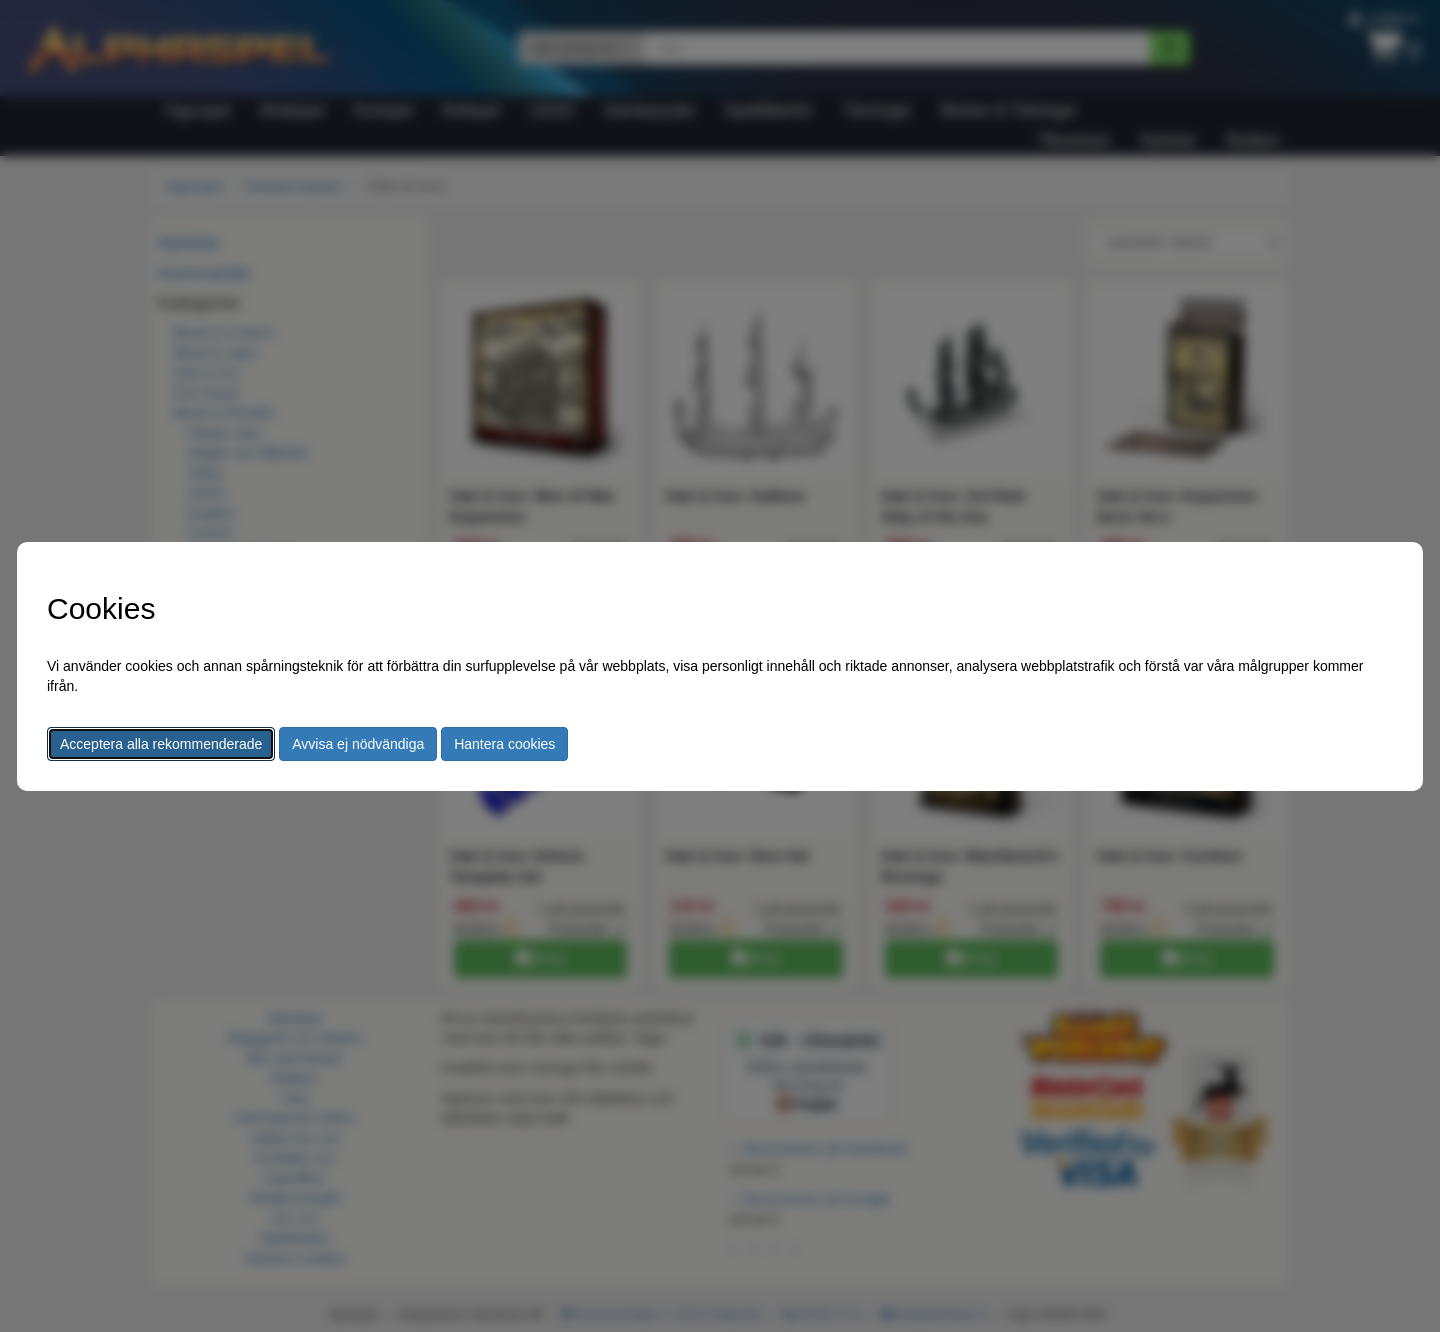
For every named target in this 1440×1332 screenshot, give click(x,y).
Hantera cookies (504, 744)
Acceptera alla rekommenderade (161, 744)
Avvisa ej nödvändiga (358, 744)
